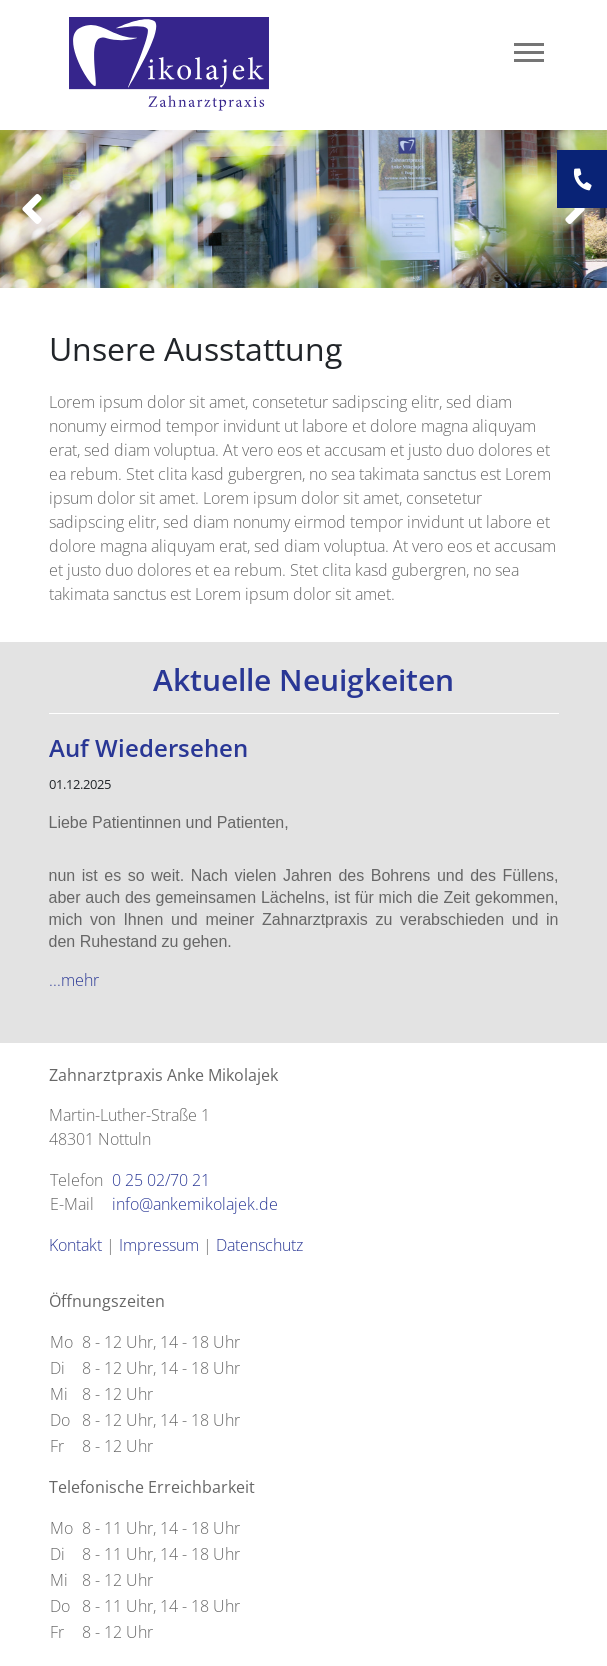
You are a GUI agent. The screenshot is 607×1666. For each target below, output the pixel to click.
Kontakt (75, 1245)
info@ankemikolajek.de (195, 1204)
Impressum (159, 1245)
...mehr (74, 980)
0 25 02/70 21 (161, 1180)
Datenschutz (259, 1245)
